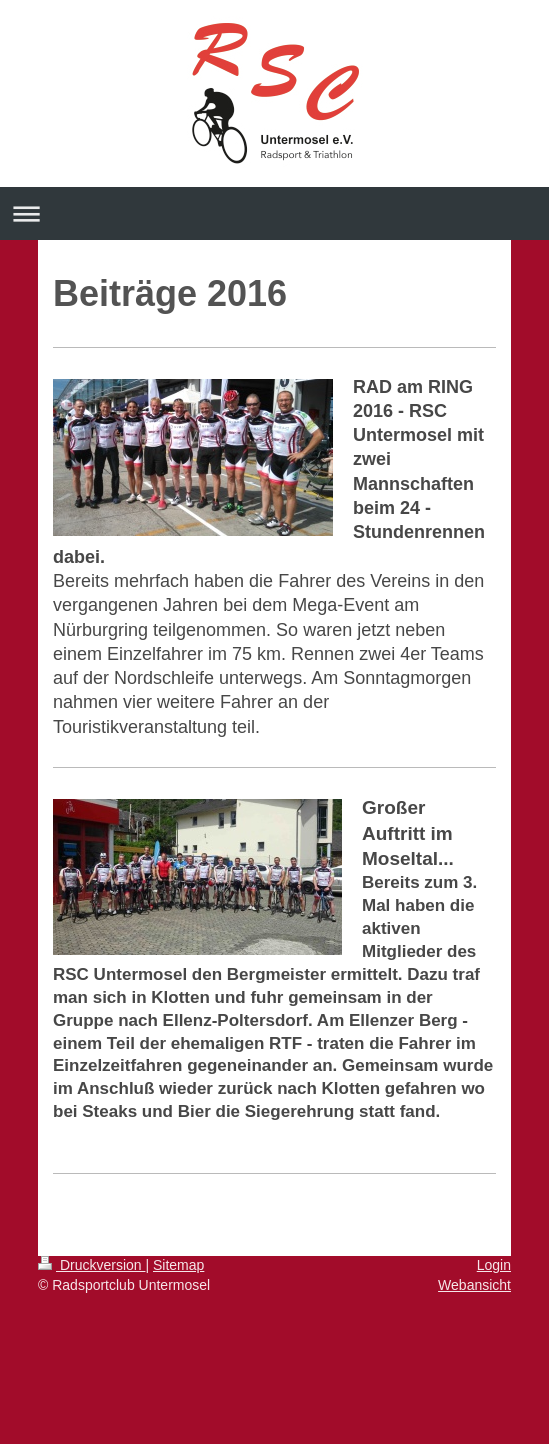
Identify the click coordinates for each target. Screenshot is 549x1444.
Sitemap (178, 1265)
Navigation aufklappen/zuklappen (274, 213)
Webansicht (474, 1285)
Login (494, 1265)
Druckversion (91, 1265)
